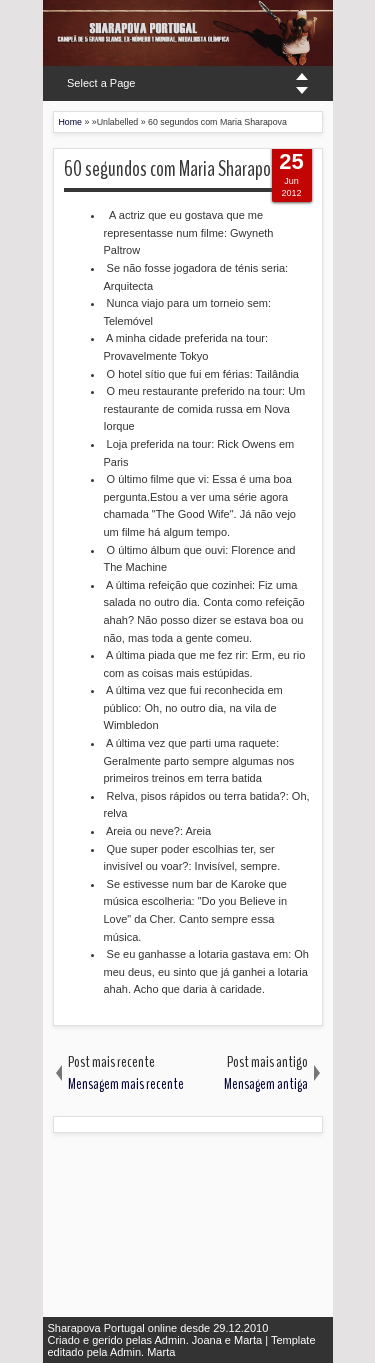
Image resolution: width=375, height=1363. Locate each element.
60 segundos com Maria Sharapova (175, 169)
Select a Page (101, 83)
